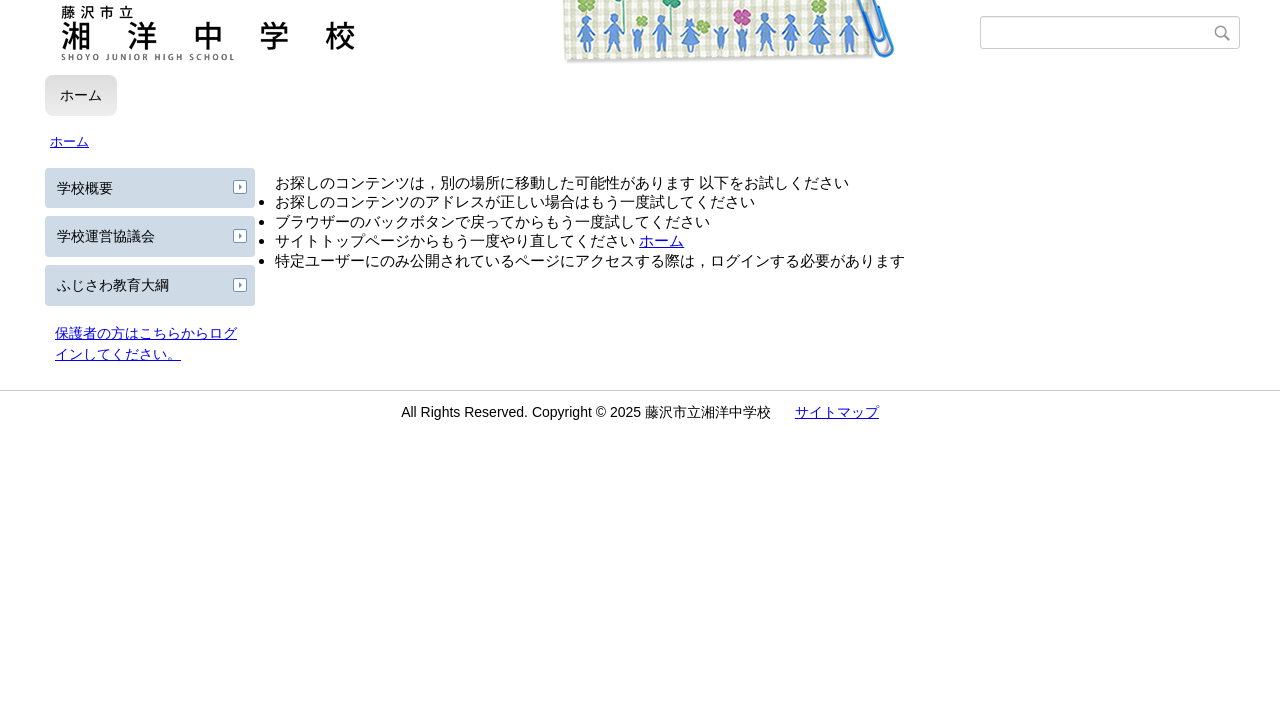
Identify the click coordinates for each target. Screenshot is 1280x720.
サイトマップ (837, 412)
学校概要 (85, 188)
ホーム (81, 95)
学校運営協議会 (106, 236)
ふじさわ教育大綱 (113, 285)
